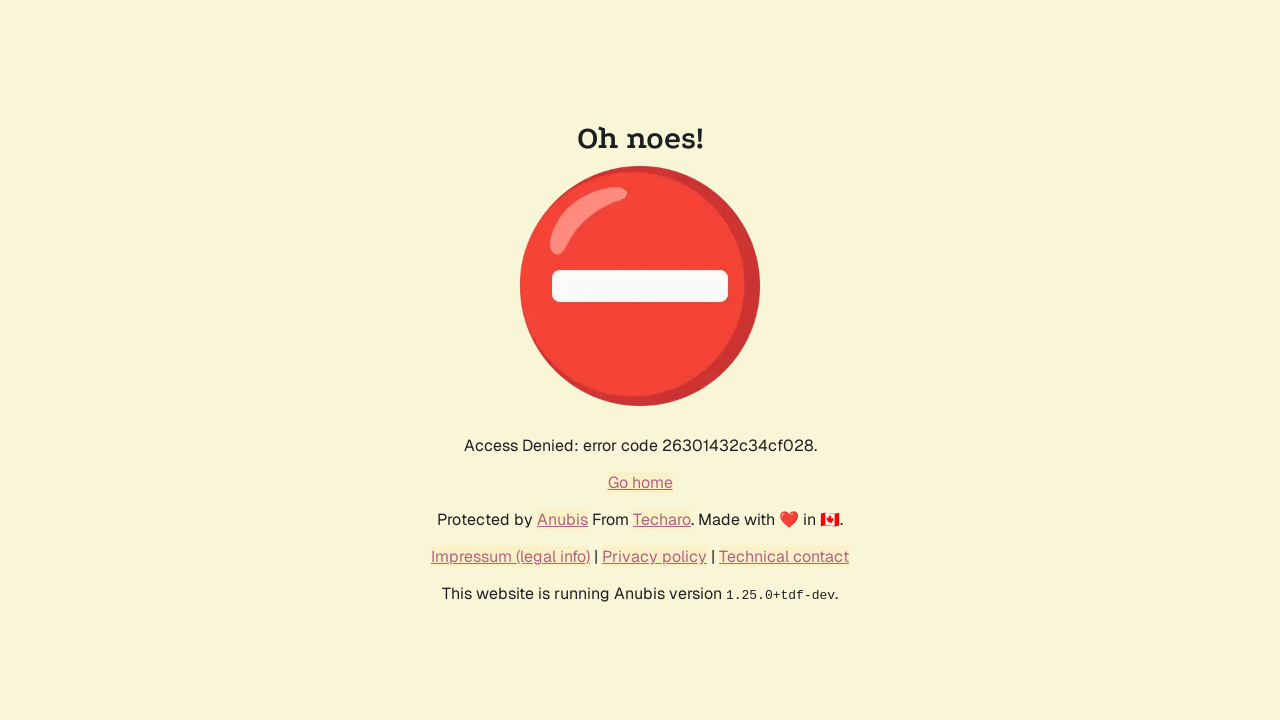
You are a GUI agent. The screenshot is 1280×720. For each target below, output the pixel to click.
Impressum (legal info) (510, 556)
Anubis (562, 519)
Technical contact (784, 556)
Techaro (662, 519)
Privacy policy (654, 556)
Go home (640, 482)
